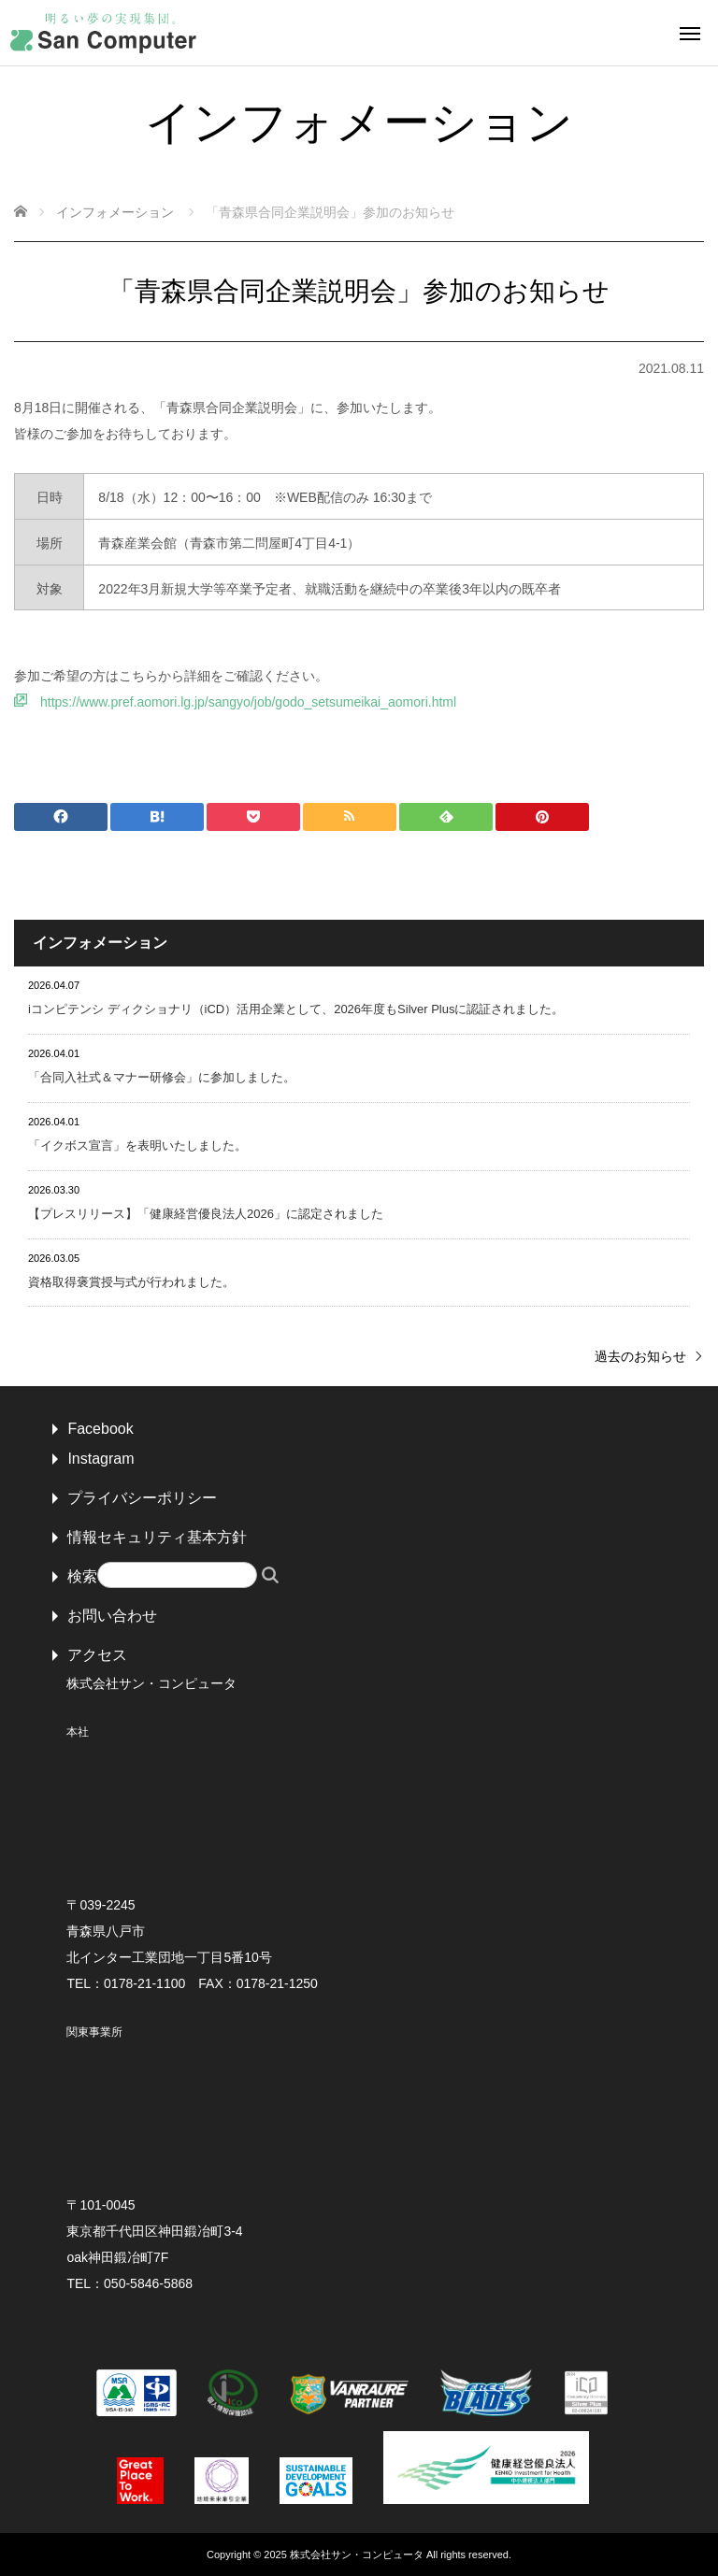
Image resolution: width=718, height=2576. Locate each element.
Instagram (100, 1459)
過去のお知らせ (640, 1356)
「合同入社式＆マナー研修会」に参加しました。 (161, 1077)
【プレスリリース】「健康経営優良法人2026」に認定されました (205, 1214)
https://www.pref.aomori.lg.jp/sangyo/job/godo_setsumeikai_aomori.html (248, 701)
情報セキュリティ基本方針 (157, 1537)
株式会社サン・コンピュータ (357, 2554)
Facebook (100, 1429)
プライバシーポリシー (142, 1498)
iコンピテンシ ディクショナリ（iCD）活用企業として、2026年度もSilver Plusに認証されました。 (296, 1009)
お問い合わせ (112, 1616)
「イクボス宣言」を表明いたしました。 (137, 1145)
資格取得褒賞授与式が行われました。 (131, 1282)
